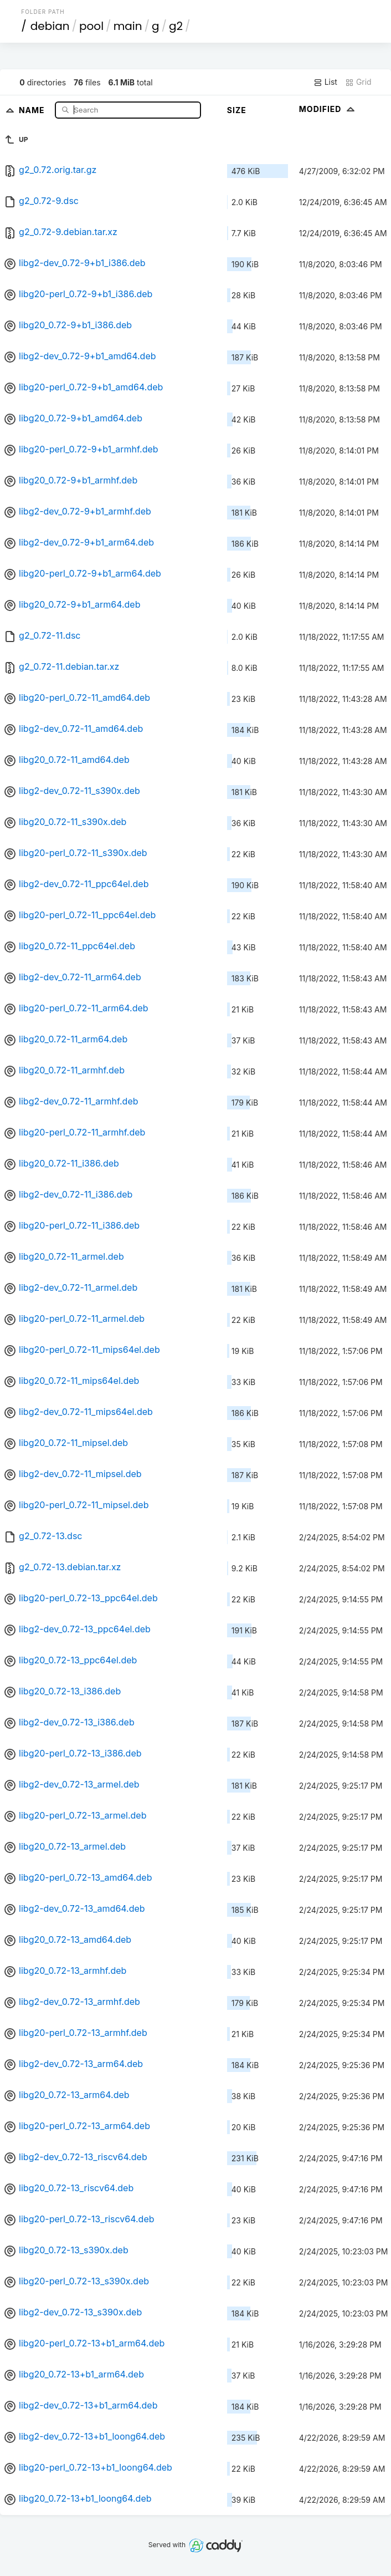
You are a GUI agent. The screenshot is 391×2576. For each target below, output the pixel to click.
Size (236, 110)
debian (50, 26)
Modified (328, 109)
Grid (358, 82)
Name (33, 109)
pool (91, 26)
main (128, 26)
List (325, 82)
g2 (176, 26)
